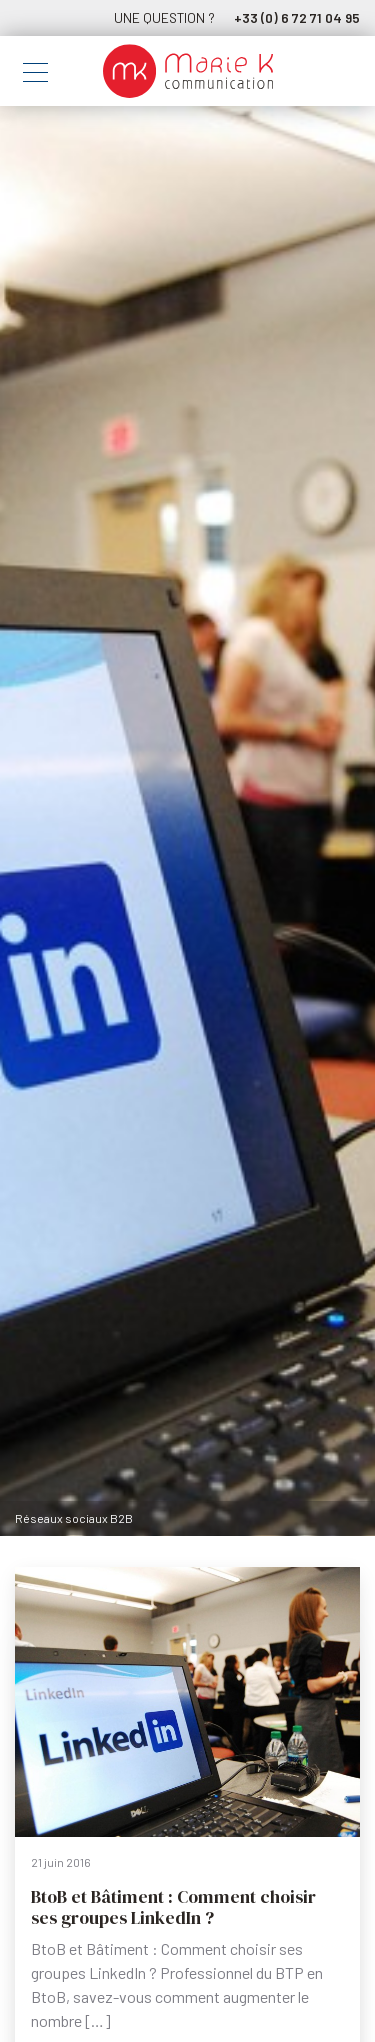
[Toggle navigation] (35, 75)
